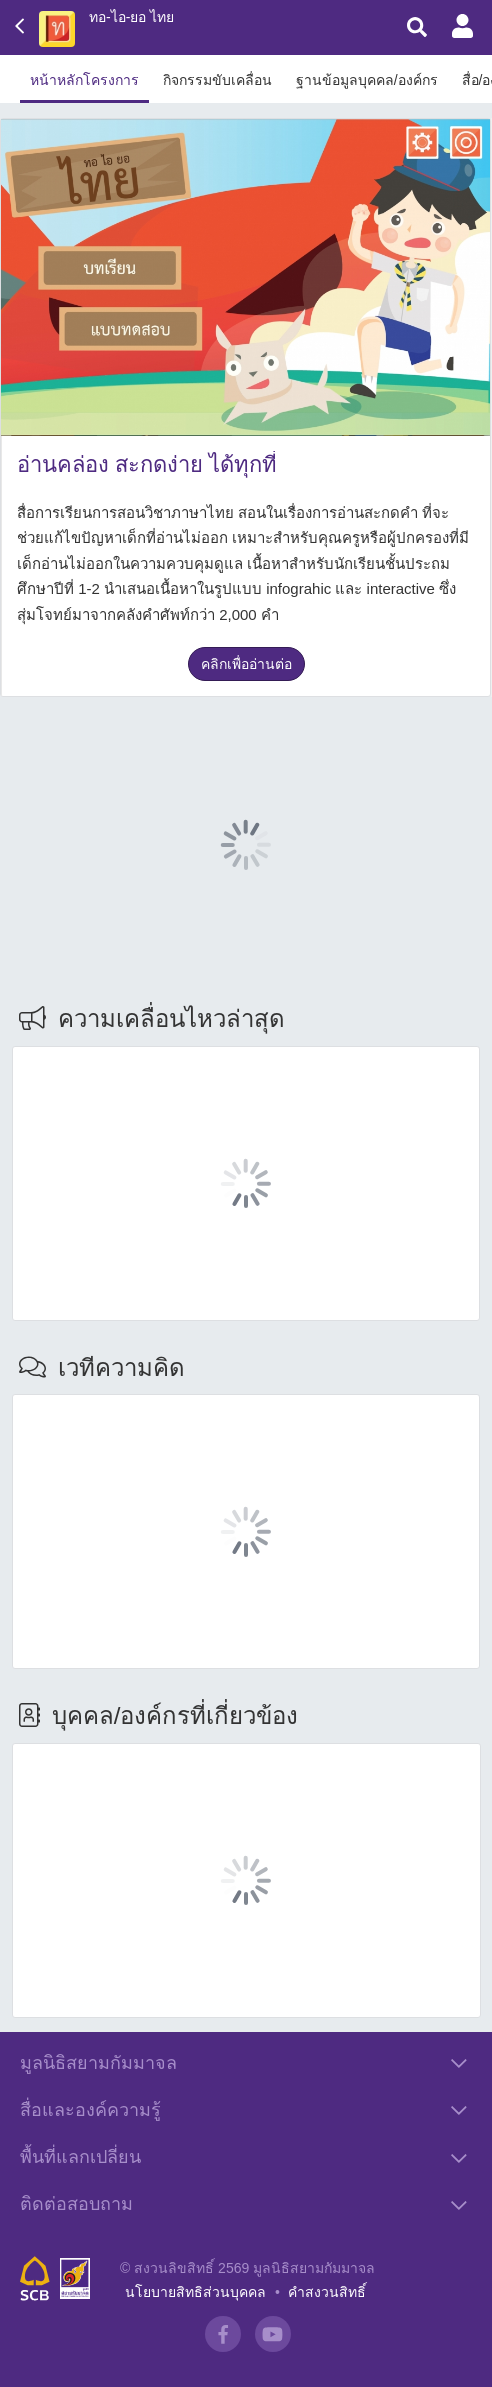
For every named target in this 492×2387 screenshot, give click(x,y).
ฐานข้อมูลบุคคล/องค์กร (367, 80)
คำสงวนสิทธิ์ (327, 2292)
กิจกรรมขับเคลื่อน (217, 80)
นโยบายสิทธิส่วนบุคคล (195, 2292)
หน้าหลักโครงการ (84, 80)
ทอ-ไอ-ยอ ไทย (131, 17)
